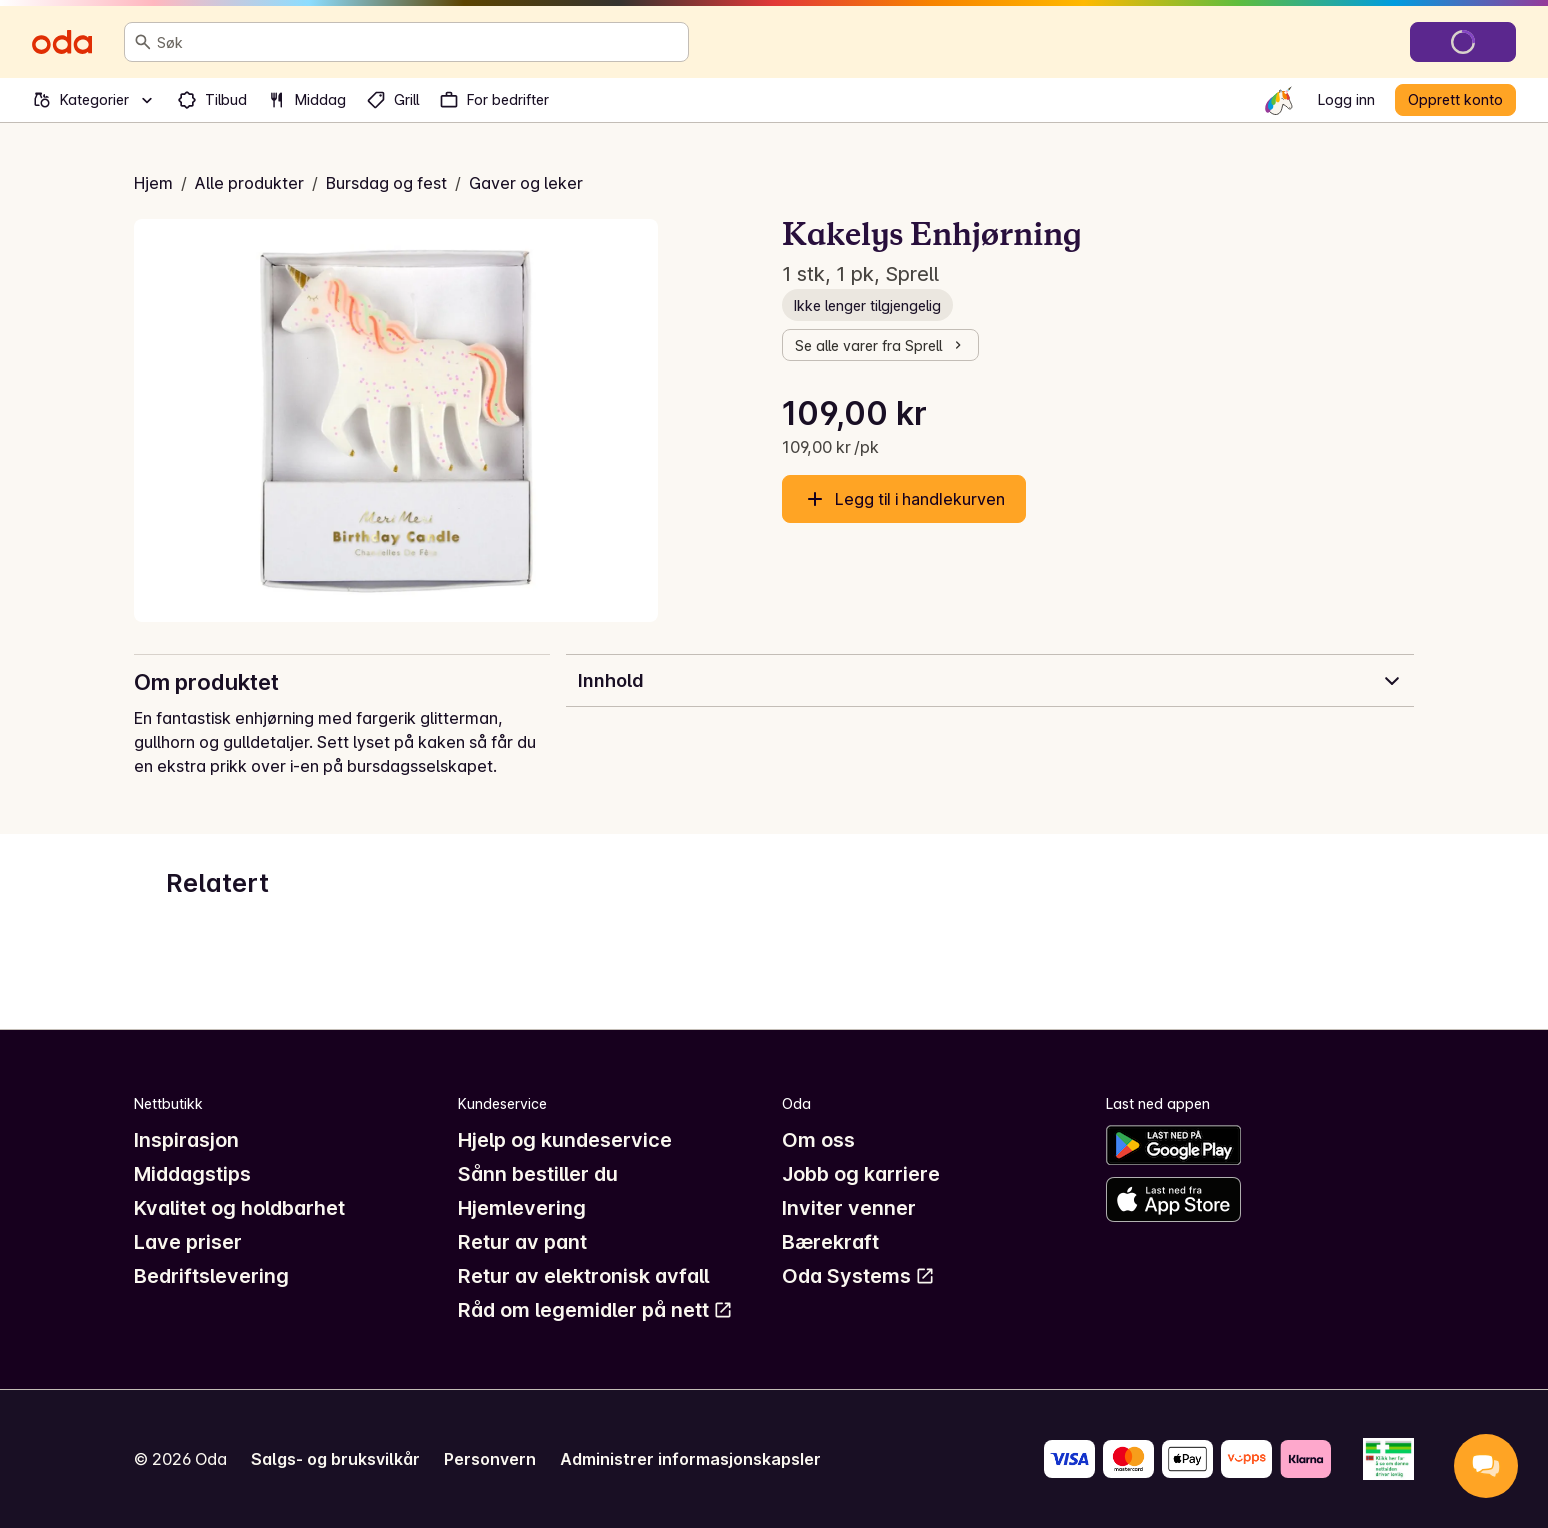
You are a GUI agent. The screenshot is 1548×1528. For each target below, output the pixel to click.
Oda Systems (858, 1276)
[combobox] (418, 42)
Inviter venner (849, 1208)
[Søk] (143, 42)
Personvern (490, 1459)
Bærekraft (830, 1242)
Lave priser (188, 1242)
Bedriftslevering (211, 1276)
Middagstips (192, 1174)
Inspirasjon (186, 1140)
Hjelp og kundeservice (565, 1140)
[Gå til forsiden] (62, 42)
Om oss (818, 1140)
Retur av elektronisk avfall (583, 1276)
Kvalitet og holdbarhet (239, 1208)
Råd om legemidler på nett (595, 1310)
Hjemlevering (522, 1208)
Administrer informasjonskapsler (690, 1459)
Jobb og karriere (861, 1174)
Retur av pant (522, 1242)
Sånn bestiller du (538, 1174)
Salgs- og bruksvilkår (335, 1459)
